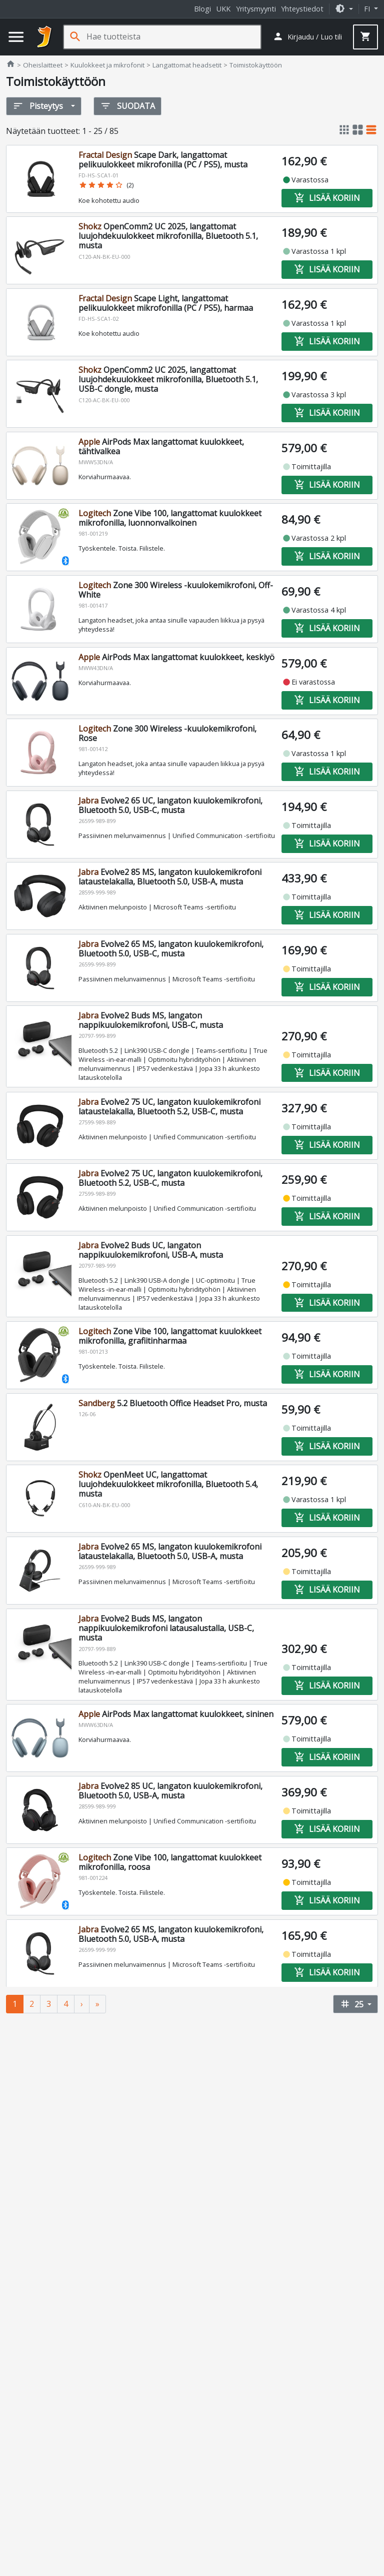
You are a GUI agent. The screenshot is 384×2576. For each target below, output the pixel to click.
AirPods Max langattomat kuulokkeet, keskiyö (176, 657)
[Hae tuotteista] (173, 36)
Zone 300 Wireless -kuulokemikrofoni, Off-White (175, 590)
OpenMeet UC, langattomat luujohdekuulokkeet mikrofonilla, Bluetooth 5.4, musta (168, 1484)
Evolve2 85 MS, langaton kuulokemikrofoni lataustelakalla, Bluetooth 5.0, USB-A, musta (170, 876)
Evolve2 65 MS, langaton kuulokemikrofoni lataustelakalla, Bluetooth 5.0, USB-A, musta (170, 1551)
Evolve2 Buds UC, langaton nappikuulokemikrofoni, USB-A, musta (150, 1250)
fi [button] (368, 8)
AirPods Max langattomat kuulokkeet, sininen (176, 1714)
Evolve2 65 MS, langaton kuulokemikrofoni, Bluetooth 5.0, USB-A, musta (171, 1934)
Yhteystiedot (302, 8)
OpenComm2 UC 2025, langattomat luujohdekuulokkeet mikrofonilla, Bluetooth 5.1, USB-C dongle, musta (168, 379)
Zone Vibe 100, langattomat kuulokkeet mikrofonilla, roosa (170, 1862)
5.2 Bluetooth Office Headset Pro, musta (172, 1403)
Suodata (127, 105)
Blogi (202, 8)
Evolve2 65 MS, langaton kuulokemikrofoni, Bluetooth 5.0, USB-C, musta (171, 948)
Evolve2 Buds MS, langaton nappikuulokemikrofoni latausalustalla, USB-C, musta (166, 1628)
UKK (223, 8)
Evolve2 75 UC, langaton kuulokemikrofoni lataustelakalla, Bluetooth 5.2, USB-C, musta (169, 1106)
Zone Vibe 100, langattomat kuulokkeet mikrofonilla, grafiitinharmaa (170, 1336)
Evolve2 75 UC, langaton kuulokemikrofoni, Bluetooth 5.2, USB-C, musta (170, 1178)
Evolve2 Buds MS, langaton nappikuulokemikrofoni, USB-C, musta (150, 1020)
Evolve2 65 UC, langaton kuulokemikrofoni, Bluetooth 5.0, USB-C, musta (170, 805)
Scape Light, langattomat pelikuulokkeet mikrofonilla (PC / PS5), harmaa (165, 303)
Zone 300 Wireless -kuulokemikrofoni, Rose (167, 733)
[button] (344, 8)
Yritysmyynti (256, 8)
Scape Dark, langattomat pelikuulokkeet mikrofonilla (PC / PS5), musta (163, 159)
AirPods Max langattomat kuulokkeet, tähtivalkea (161, 446)
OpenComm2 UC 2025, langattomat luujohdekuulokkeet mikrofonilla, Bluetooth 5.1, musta (168, 236)
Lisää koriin (327, 197)
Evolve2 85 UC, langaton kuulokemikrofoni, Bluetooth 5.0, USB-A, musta (170, 1790)
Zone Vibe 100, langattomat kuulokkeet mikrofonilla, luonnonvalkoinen (170, 518)
